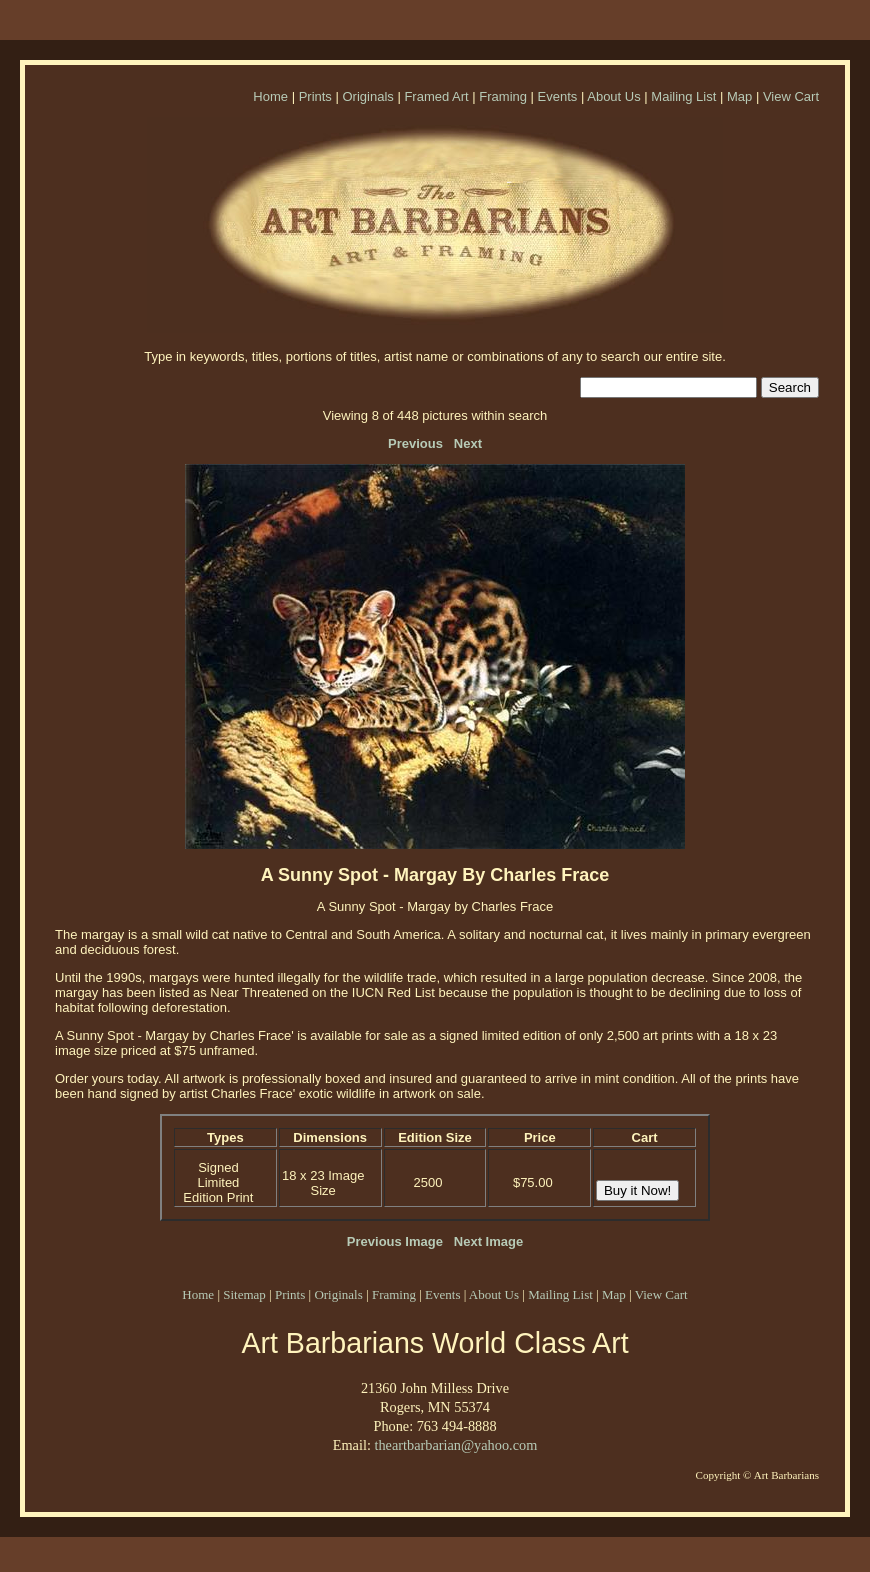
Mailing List (683, 96)
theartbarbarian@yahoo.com (455, 1445)
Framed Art (436, 96)
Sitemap (244, 1294)
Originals (367, 96)
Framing (503, 96)
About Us (613, 96)
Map (739, 96)
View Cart (791, 96)
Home (270, 96)
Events (558, 96)
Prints (315, 96)
